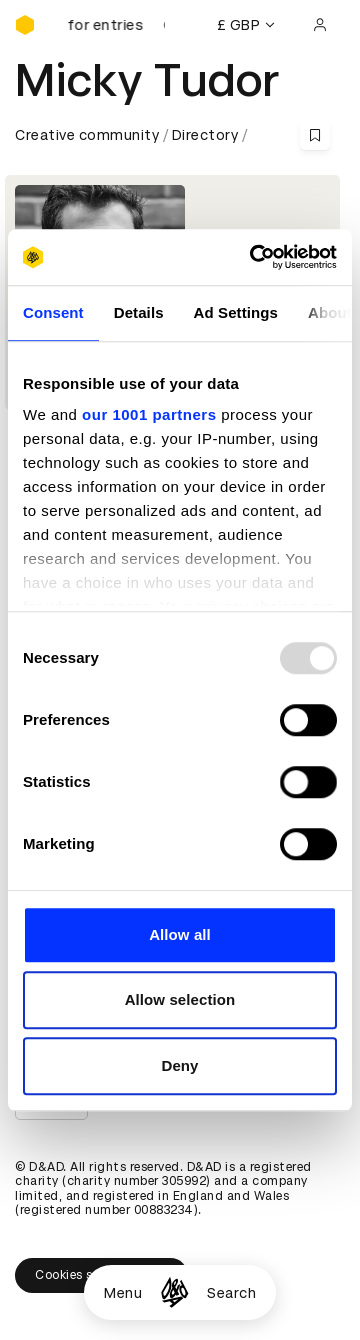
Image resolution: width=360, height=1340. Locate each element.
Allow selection (180, 999)
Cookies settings (101, 1275)
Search (231, 1293)
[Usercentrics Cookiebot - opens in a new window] (254, 257)
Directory (205, 135)
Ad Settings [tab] (236, 312)
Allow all (180, 934)
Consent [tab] (53, 312)
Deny (179, 1065)
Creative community (87, 135)
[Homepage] (174, 1292)
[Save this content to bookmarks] (315, 135)
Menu (123, 1293)
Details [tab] (139, 312)
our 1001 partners (149, 414)
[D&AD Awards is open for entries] (115, 25)
